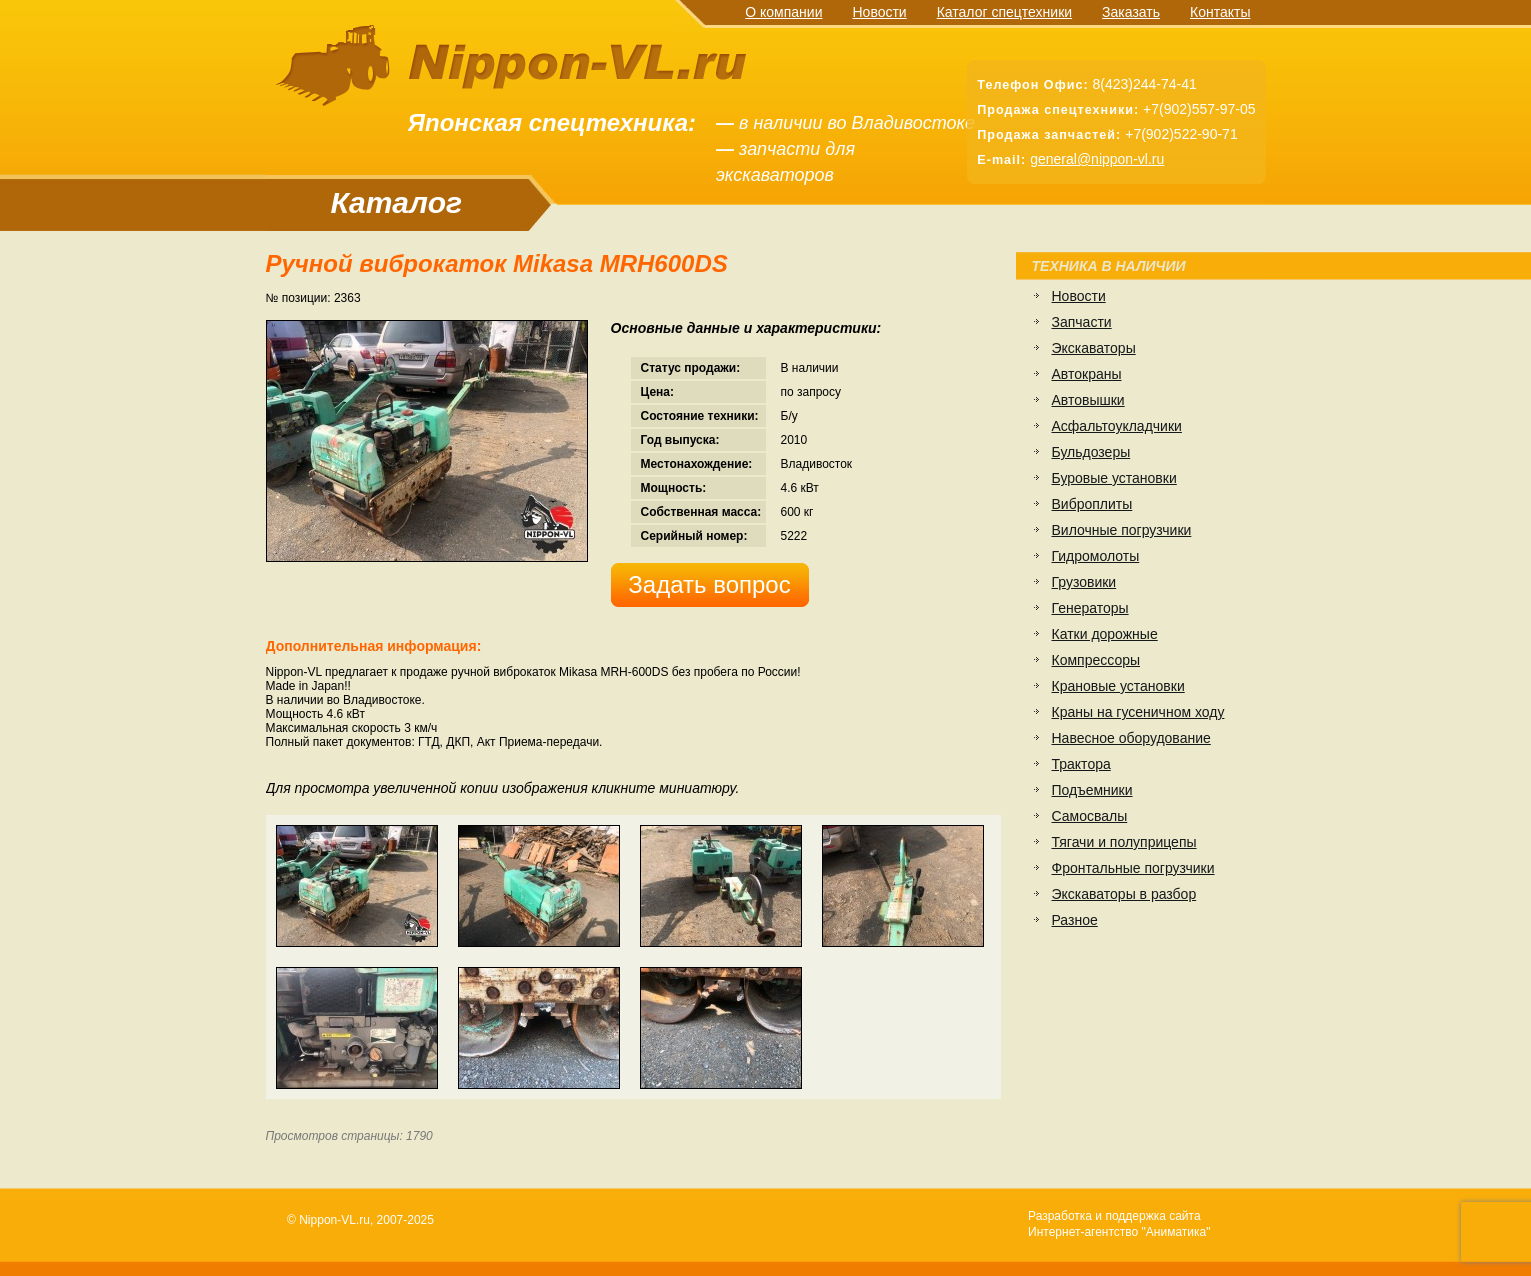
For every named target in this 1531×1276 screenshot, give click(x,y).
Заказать (1131, 12)
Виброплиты (1092, 504)
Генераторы (1090, 608)
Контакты (1220, 12)
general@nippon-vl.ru (1097, 159)
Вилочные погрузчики (1122, 530)
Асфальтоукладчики (1117, 426)
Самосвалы (1090, 816)
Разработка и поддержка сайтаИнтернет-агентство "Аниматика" (1119, 1224)
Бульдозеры (1091, 452)
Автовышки (1088, 400)
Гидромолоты (1096, 556)
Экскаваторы (1094, 348)
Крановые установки (1118, 686)
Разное (1075, 920)
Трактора (1081, 764)
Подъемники (1092, 790)
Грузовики (1084, 582)
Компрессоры (1096, 660)
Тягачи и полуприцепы (1124, 842)
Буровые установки (1114, 478)
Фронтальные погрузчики (1133, 868)
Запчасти (1082, 322)
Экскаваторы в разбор (1124, 894)
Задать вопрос (709, 584)
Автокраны (1087, 374)
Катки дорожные (1105, 634)
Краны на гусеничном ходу (1138, 712)
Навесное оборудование (1131, 738)
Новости (879, 12)
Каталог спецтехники (1004, 12)
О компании (783, 12)
